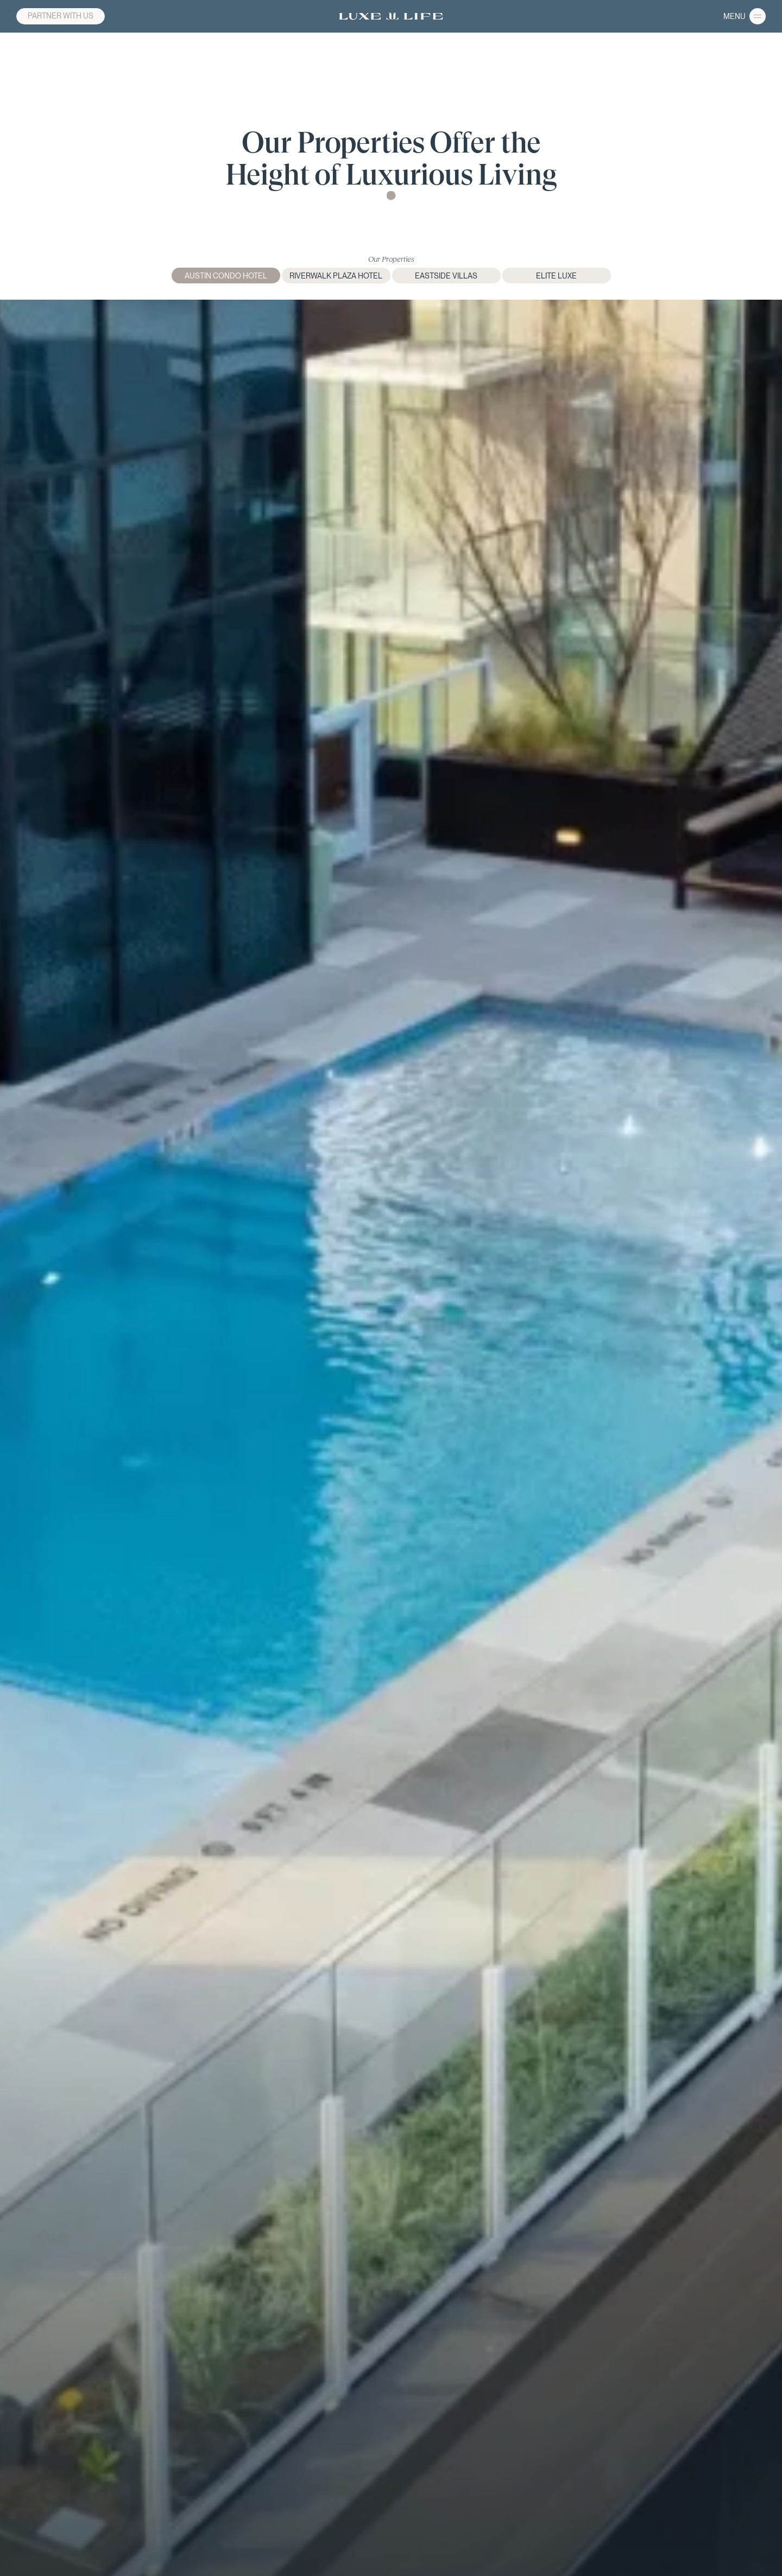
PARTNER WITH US (60, 15)
